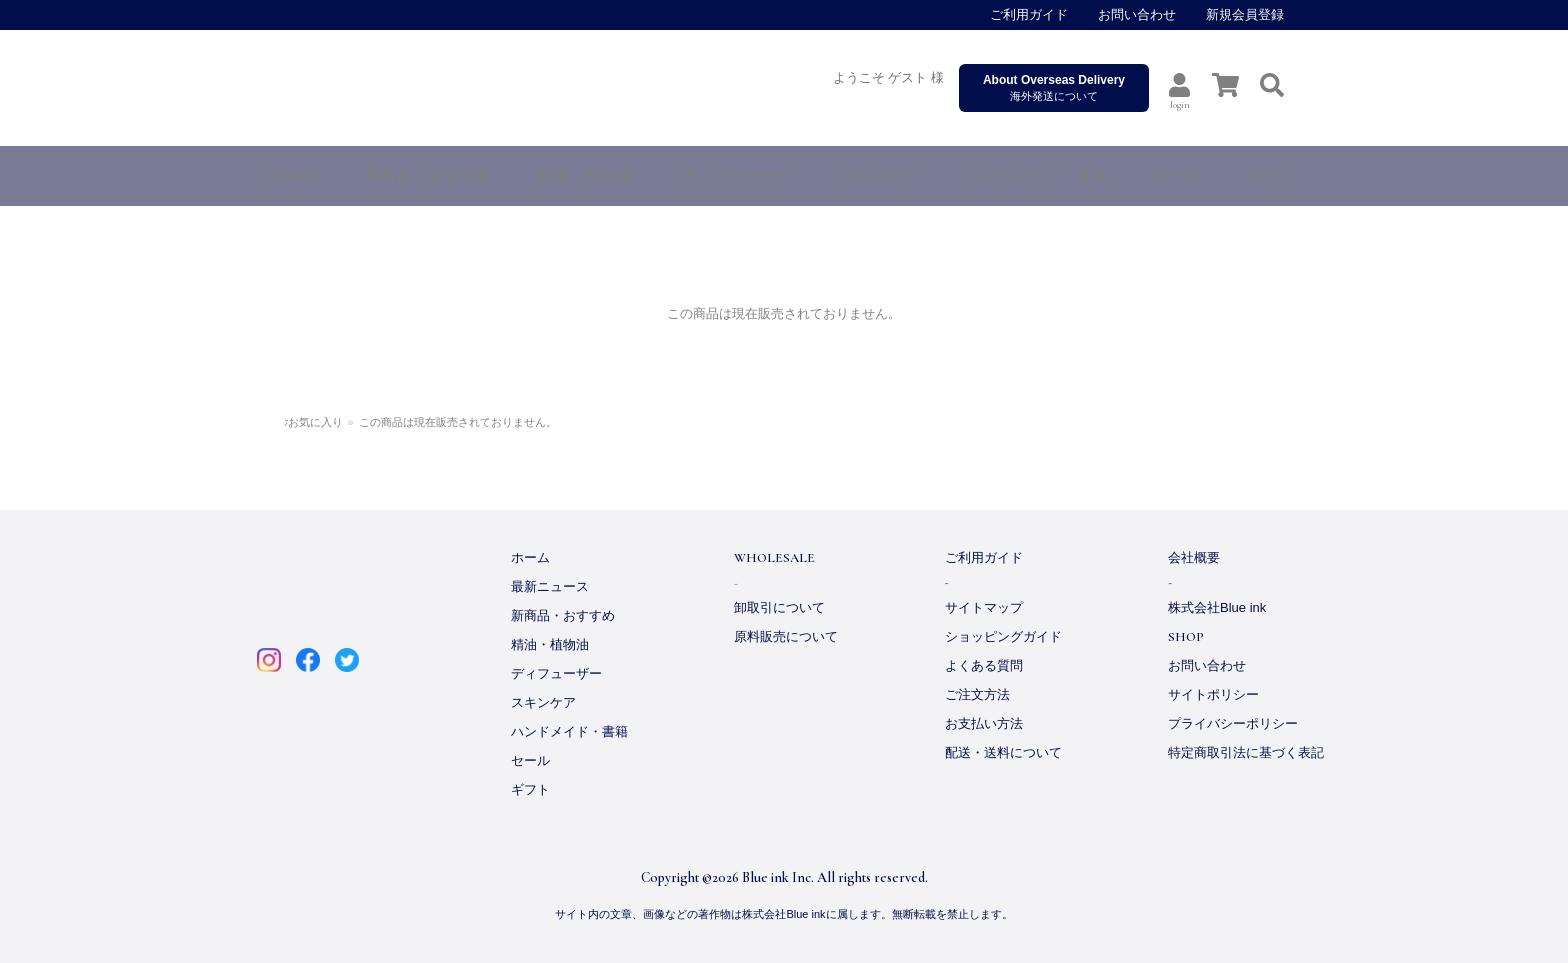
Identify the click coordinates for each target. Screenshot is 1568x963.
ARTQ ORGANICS (558, 90)
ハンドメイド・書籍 (569, 731)
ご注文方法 (977, 694)
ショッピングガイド (1003, 636)
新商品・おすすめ (563, 615)
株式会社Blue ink (1217, 607)
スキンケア (543, 702)
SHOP (1186, 637)
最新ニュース (550, 586)
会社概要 (1194, 557)
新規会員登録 (1245, 14)
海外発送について (1054, 87)
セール (530, 760)
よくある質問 (984, 665)
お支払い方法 (984, 723)
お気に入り (360, 422)
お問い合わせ (1137, 14)
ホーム (300, 422)
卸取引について (779, 607)
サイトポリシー (1213, 694)
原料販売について (786, 636)
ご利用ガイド (1029, 14)
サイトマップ (984, 607)
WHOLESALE (774, 558)
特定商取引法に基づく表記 (1246, 752)
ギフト (530, 789)
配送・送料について (1003, 752)
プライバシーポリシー (1233, 723)
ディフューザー (737, 175)
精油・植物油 (550, 644)
